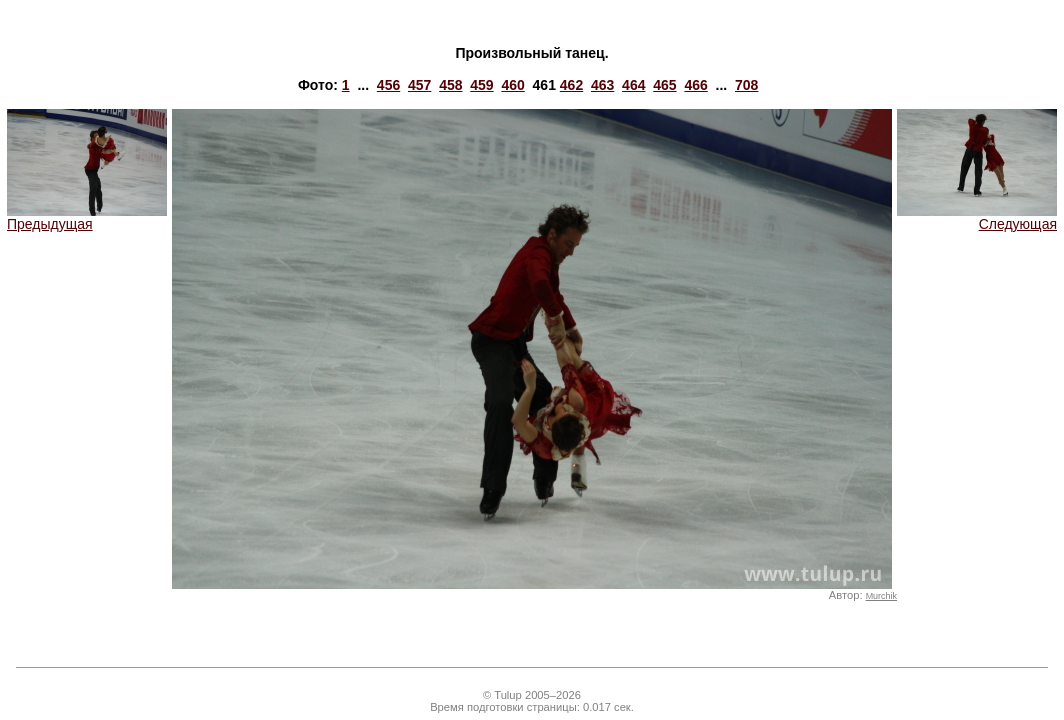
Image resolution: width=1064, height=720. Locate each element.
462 (571, 85)
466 (695, 85)
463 (602, 85)
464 (633, 85)
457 (419, 85)
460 (512, 85)
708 (746, 85)
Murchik (881, 596)
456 (388, 85)
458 (450, 85)
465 (664, 85)
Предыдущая (87, 217)
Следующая (977, 217)
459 (481, 85)
